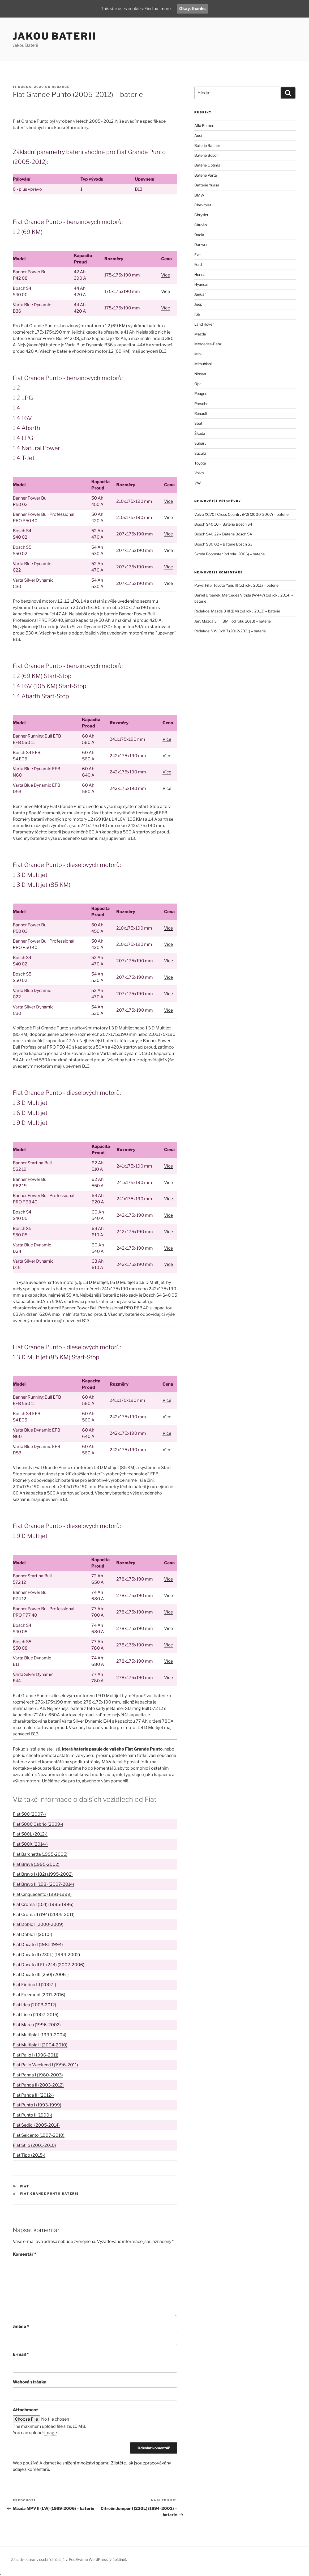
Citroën (200, 225)
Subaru (200, 443)
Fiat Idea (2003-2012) (34, 2004)
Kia (197, 314)
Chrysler (201, 214)
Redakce (61, 87)
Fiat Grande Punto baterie (49, 2193)
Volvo (199, 473)
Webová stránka (29, 2382)
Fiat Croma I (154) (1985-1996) (43, 1904)
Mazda (200, 334)
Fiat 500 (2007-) (29, 1814)
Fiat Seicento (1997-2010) (39, 2135)
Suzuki (200, 453)
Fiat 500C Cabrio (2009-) (38, 1824)
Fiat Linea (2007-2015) (35, 2014)
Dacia (199, 234)
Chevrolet (202, 205)
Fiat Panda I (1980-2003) (38, 2074)
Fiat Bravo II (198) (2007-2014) (43, 1884)
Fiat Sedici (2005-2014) (36, 2125)
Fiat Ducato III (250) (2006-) (41, 1974)
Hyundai (201, 284)
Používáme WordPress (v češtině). (98, 2559)
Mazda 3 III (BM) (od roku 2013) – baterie (245, 611)
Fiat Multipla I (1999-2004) (39, 2034)
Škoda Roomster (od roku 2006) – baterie (229, 554)
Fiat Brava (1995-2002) (36, 1864)
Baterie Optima (207, 165)
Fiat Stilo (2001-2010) (34, 2145)
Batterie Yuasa (206, 185)
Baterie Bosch (206, 155)
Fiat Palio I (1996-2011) (35, 2055)
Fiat (24, 2186)
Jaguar (200, 294)
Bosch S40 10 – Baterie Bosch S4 (223, 524)
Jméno (21, 2326)
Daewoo (201, 244)
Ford (198, 264)
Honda (199, 274)
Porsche (201, 403)
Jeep (198, 304)
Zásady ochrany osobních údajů (38, 2559)
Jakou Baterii (54, 36)
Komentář (24, 2254)
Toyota (200, 463)
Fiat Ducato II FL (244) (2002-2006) (48, 1964)
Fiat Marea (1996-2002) (37, 2024)
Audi (198, 135)
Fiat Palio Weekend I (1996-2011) (45, 2064)
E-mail (21, 2354)
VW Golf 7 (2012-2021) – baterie (238, 631)
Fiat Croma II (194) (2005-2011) (44, 1914)
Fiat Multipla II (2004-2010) (40, 2044)
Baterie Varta (205, 175)
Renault (200, 413)
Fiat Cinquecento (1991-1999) (42, 1894)
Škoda (199, 433)
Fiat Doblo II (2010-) (32, 1934)
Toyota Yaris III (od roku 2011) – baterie (245, 585)
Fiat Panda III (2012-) (33, 2095)
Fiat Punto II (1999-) (32, 2115)
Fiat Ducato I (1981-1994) (38, 1944)
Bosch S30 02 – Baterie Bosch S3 (223, 544)
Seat (198, 423)
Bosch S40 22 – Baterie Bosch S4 (223, 534)
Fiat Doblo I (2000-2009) (38, 1924)
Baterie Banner (207, 145)
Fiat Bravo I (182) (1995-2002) (43, 1874)
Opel (198, 383)
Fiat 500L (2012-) (30, 1834)
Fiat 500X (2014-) (30, 1844)
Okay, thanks (193, 8)
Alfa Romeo (204, 125)
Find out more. (158, 8)
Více (165, 275)
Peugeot (201, 393)
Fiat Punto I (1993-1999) (37, 2104)
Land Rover (204, 324)
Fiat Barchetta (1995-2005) (40, 1854)
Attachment (25, 2409)
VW (197, 483)
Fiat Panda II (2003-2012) (38, 2085)
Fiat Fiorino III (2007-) (34, 1984)
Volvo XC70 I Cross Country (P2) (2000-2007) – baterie (241, 514)
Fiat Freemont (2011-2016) (39, 1994)
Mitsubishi (203, 363)
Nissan (200, 374)
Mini (197, 354)
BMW (199, 195)
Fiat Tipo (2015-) (29, 2155)
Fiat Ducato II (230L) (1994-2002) (46, 1954)
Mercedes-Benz (208, 344)
